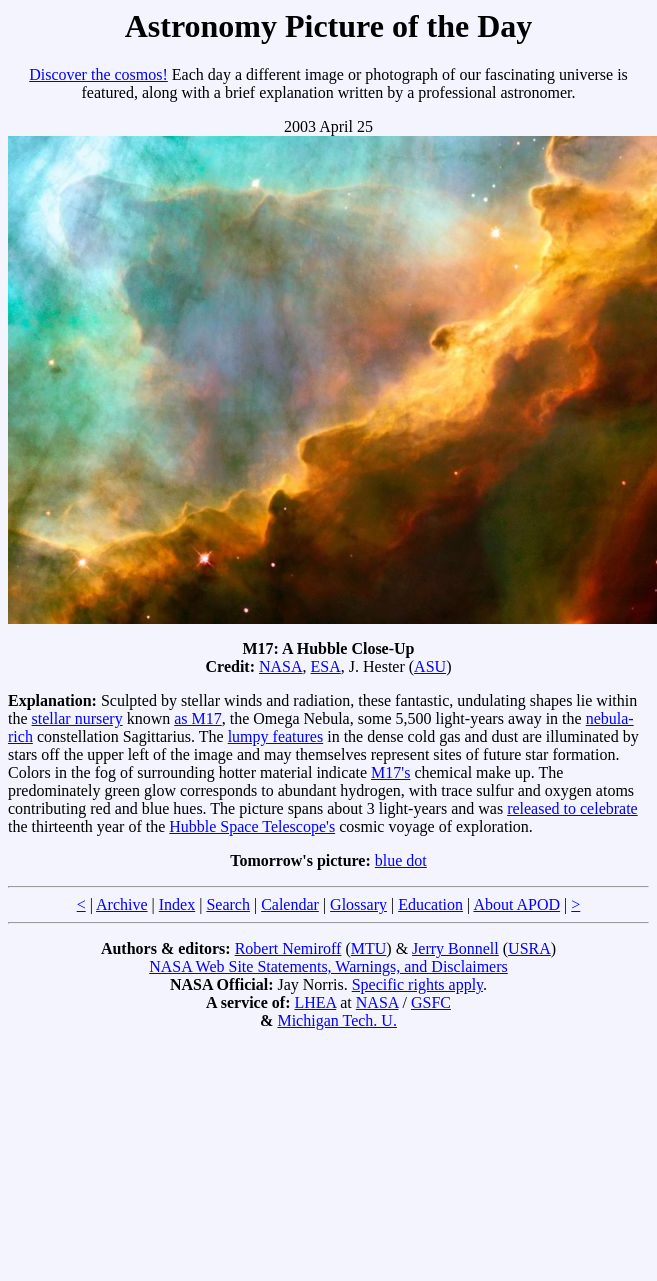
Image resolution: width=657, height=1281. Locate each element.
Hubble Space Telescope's (252, 826)
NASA (281, 666)
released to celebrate (572, 808)
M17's (390, 772)
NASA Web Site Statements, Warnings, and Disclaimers (328, 966)
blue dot (401, 860)
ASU (430, 666)
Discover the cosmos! (98, 74)
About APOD (516, 904)
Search (228, 904)
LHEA (315, 1002)
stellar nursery (77, 718)
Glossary (358, 904)
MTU (369, 948)
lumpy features (276, 736)
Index (177, 904)
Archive (122, 904)
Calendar (290, 904)
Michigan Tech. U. (336, 1020)
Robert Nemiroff (288, 948)
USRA (529, 948)
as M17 (198, 718)
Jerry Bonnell (455, 948)
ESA (326, 666)
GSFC (431, 1002)
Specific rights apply (417, 984)
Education (430, 904)
